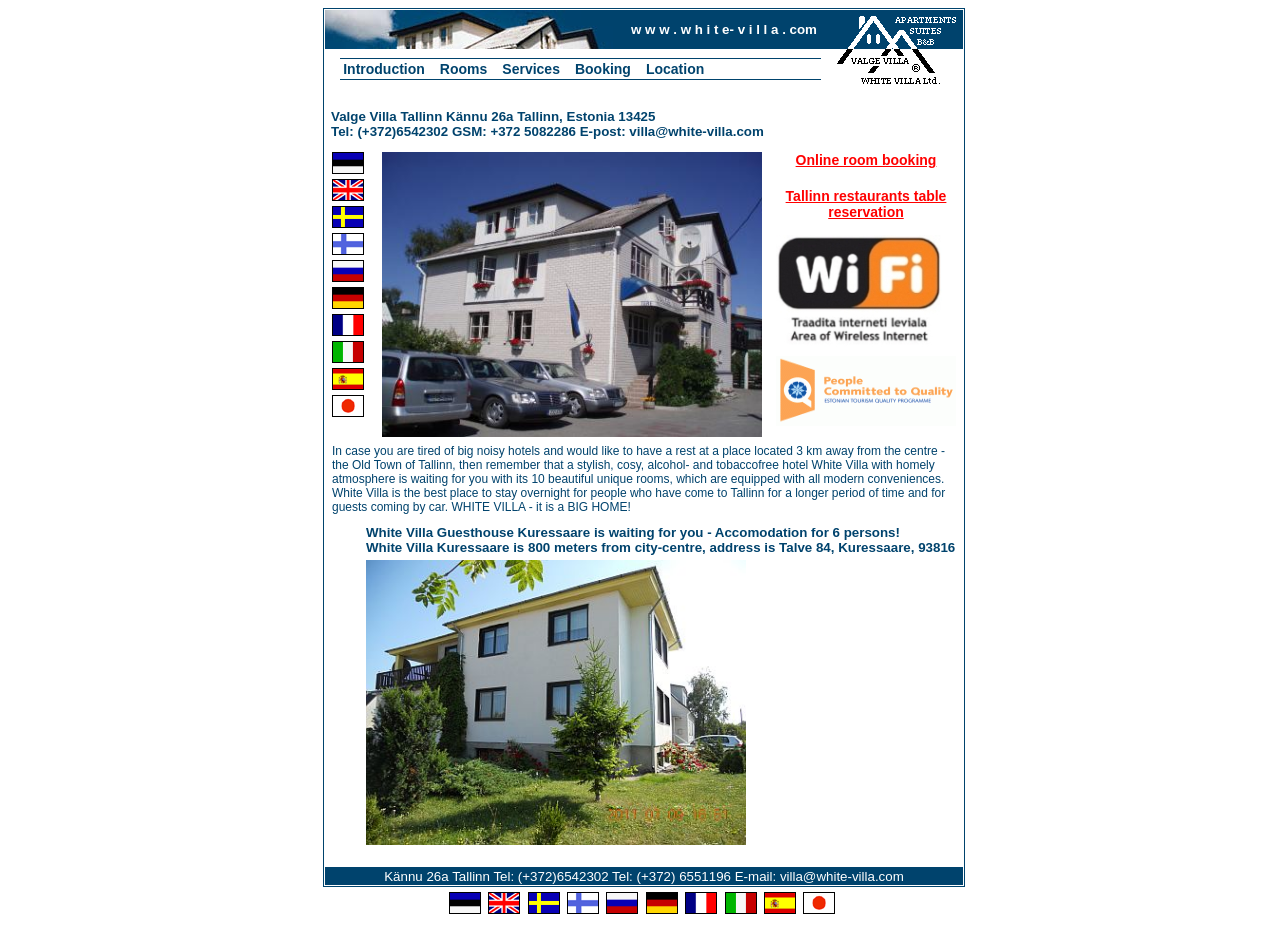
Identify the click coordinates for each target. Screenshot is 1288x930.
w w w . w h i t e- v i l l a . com (724, 29)
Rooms (463, 69)
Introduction (384, 69)
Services (531, 69)
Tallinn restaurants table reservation (866, 204)
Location (675, 69)
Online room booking (866, 160)
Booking (603, 69)
